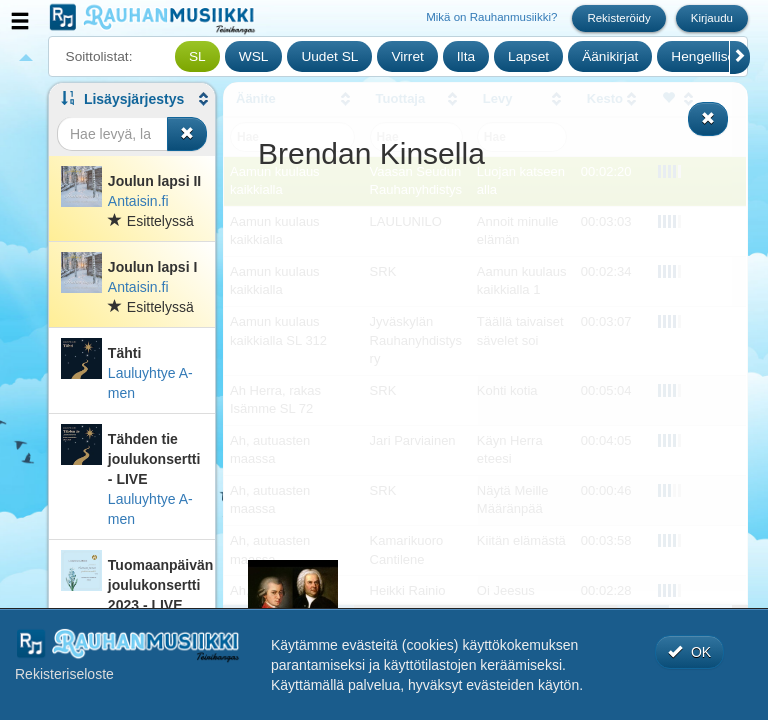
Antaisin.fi (138, 201)
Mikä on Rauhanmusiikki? (491, 17)
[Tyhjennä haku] (187, 134)
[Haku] (112, 134)
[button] (132, 99)
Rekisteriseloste (64, 674)
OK (689, 652)
